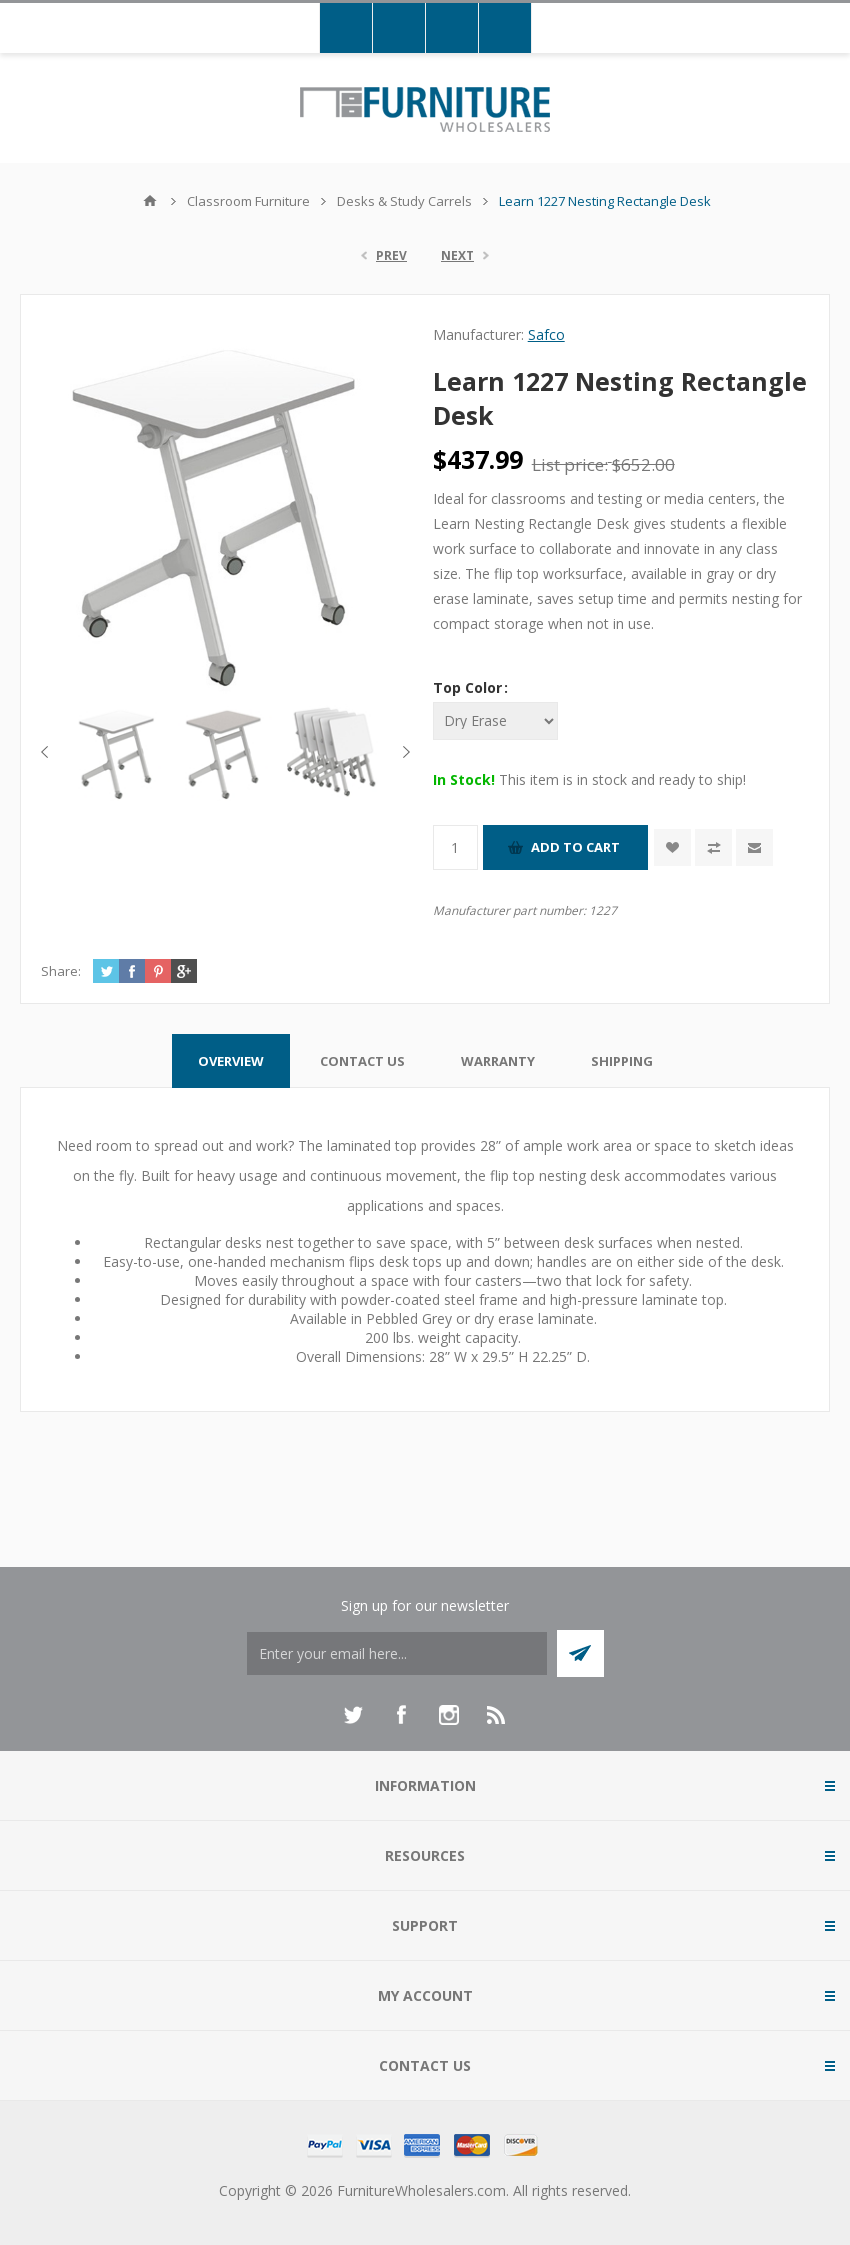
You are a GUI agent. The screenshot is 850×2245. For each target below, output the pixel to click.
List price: (570, 464)
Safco (546, 334)
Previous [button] (48, 752)
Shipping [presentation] (622, 1061)
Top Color (469, 687)
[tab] (231, 1061)
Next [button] (402, 752)
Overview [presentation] (231, 1061)
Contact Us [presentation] (362, 1061)
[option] (119, 752)
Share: (61, 971)
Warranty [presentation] (498, 1061)
